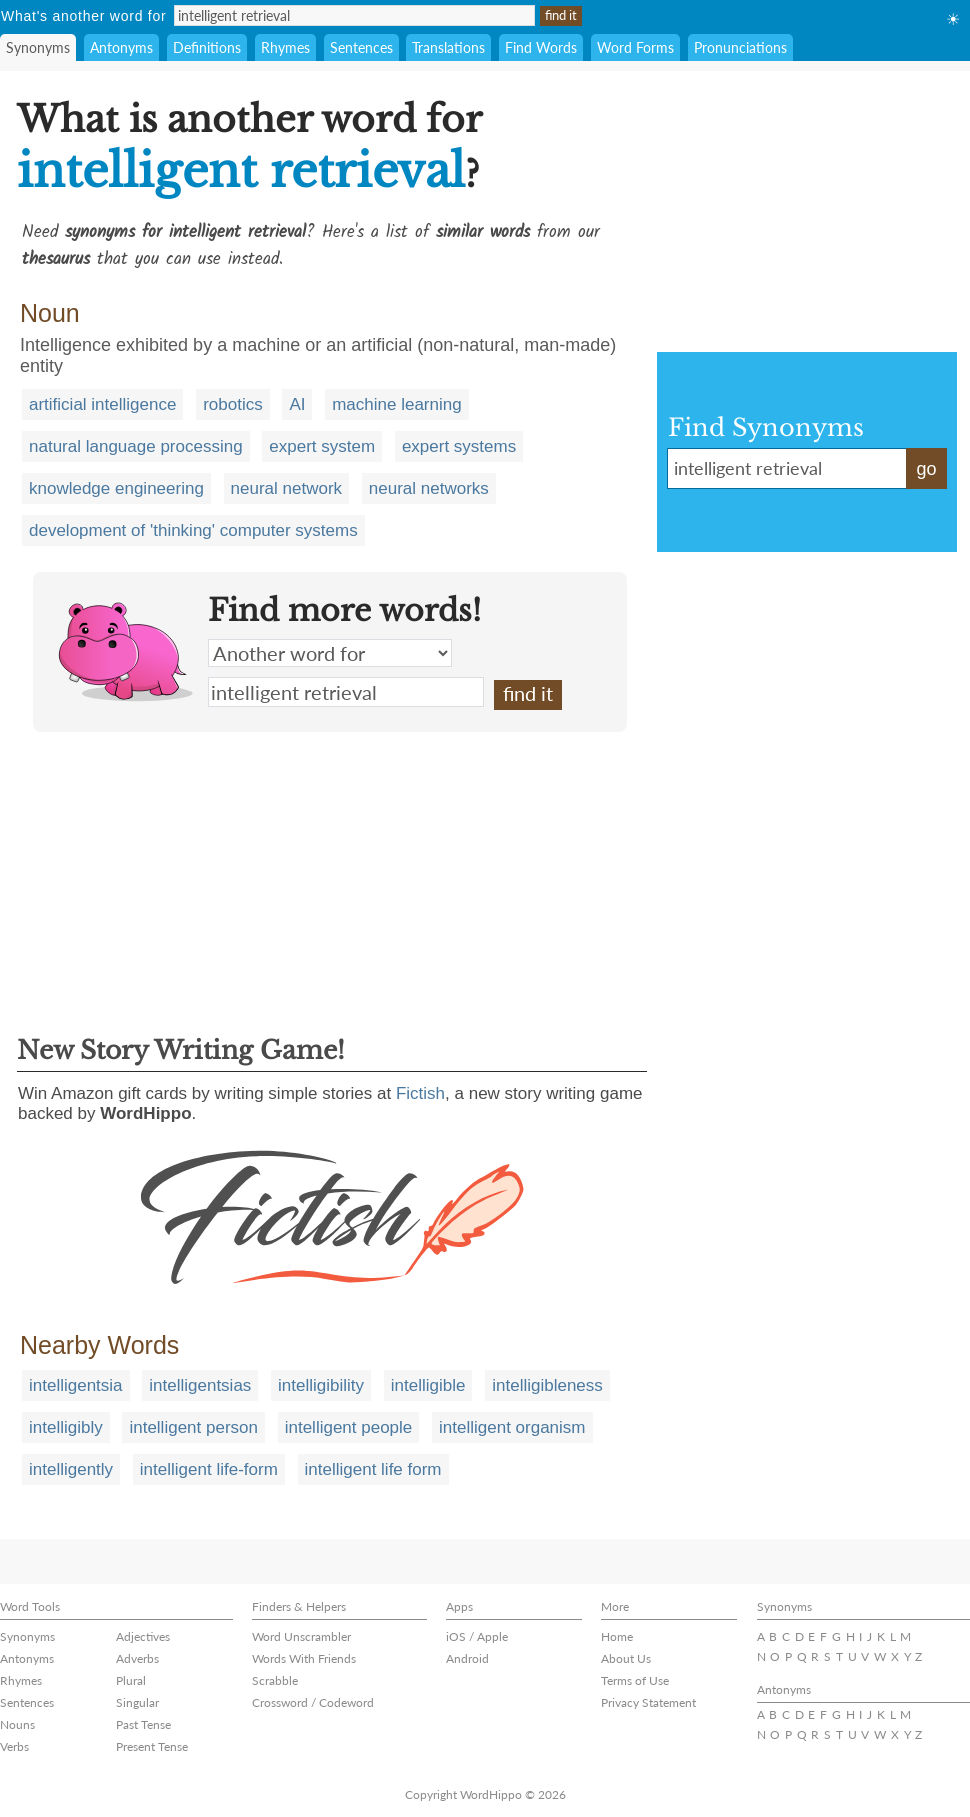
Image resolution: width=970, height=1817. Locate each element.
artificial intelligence (102, 404)
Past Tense (143, 1724)
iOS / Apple (477, 1636)
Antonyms (121, 47)
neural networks (429, 488)
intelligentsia (76, 1385)
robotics (233, 404)
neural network (287, 488)
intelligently (71, 1469)
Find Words (541, 47)
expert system (322, 446)
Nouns (17, 1724)
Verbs (14, 1746)
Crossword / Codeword (313, 1702)
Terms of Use (635, 1680)
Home (617, 1636)
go (926, 469)
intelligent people (349, 1427)
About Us (626, 1658)
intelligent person (193, 1427)
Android (467, 1658)
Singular (137, 1702)
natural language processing (136, 446)
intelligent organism (512, 1427)
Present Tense (152, 1746)
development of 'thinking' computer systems (193, 530)
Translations (448, 47)
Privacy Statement (648, 1702)
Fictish (420, 1093)
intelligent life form (373, 1469)
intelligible (428, 1385)
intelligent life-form (209, 1469)
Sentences (361, 47)
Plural (131, 1680)
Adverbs (137, 1658)
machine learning (396, 404)
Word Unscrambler (301, 1636)
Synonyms (38, 47)
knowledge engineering (116, 488)
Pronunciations (740, 47)
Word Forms (635, 47)
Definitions (207, 47)
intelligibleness (547, 1385)
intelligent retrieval (346, 692)
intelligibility (321, 1385)
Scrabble (275, 1680)
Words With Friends (304, 1658)
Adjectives (143, 1636)
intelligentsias (200, 1385)
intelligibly (66, 1427)
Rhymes (285, 47)
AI (297, 404)
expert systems (459, 446)
